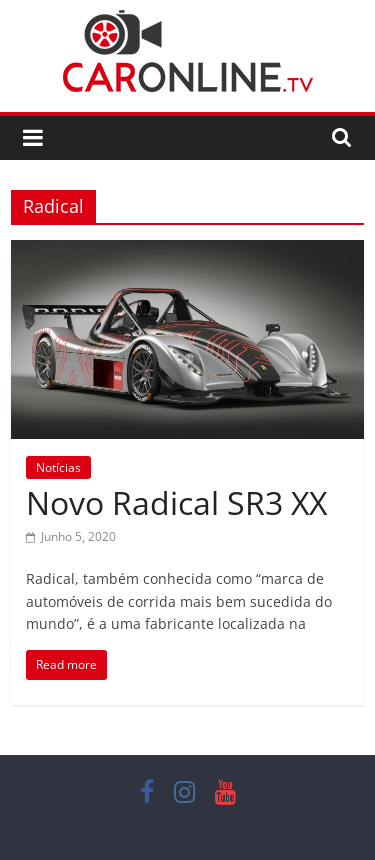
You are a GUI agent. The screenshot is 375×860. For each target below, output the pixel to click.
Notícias (58, 467)
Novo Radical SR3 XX (176, 502)
